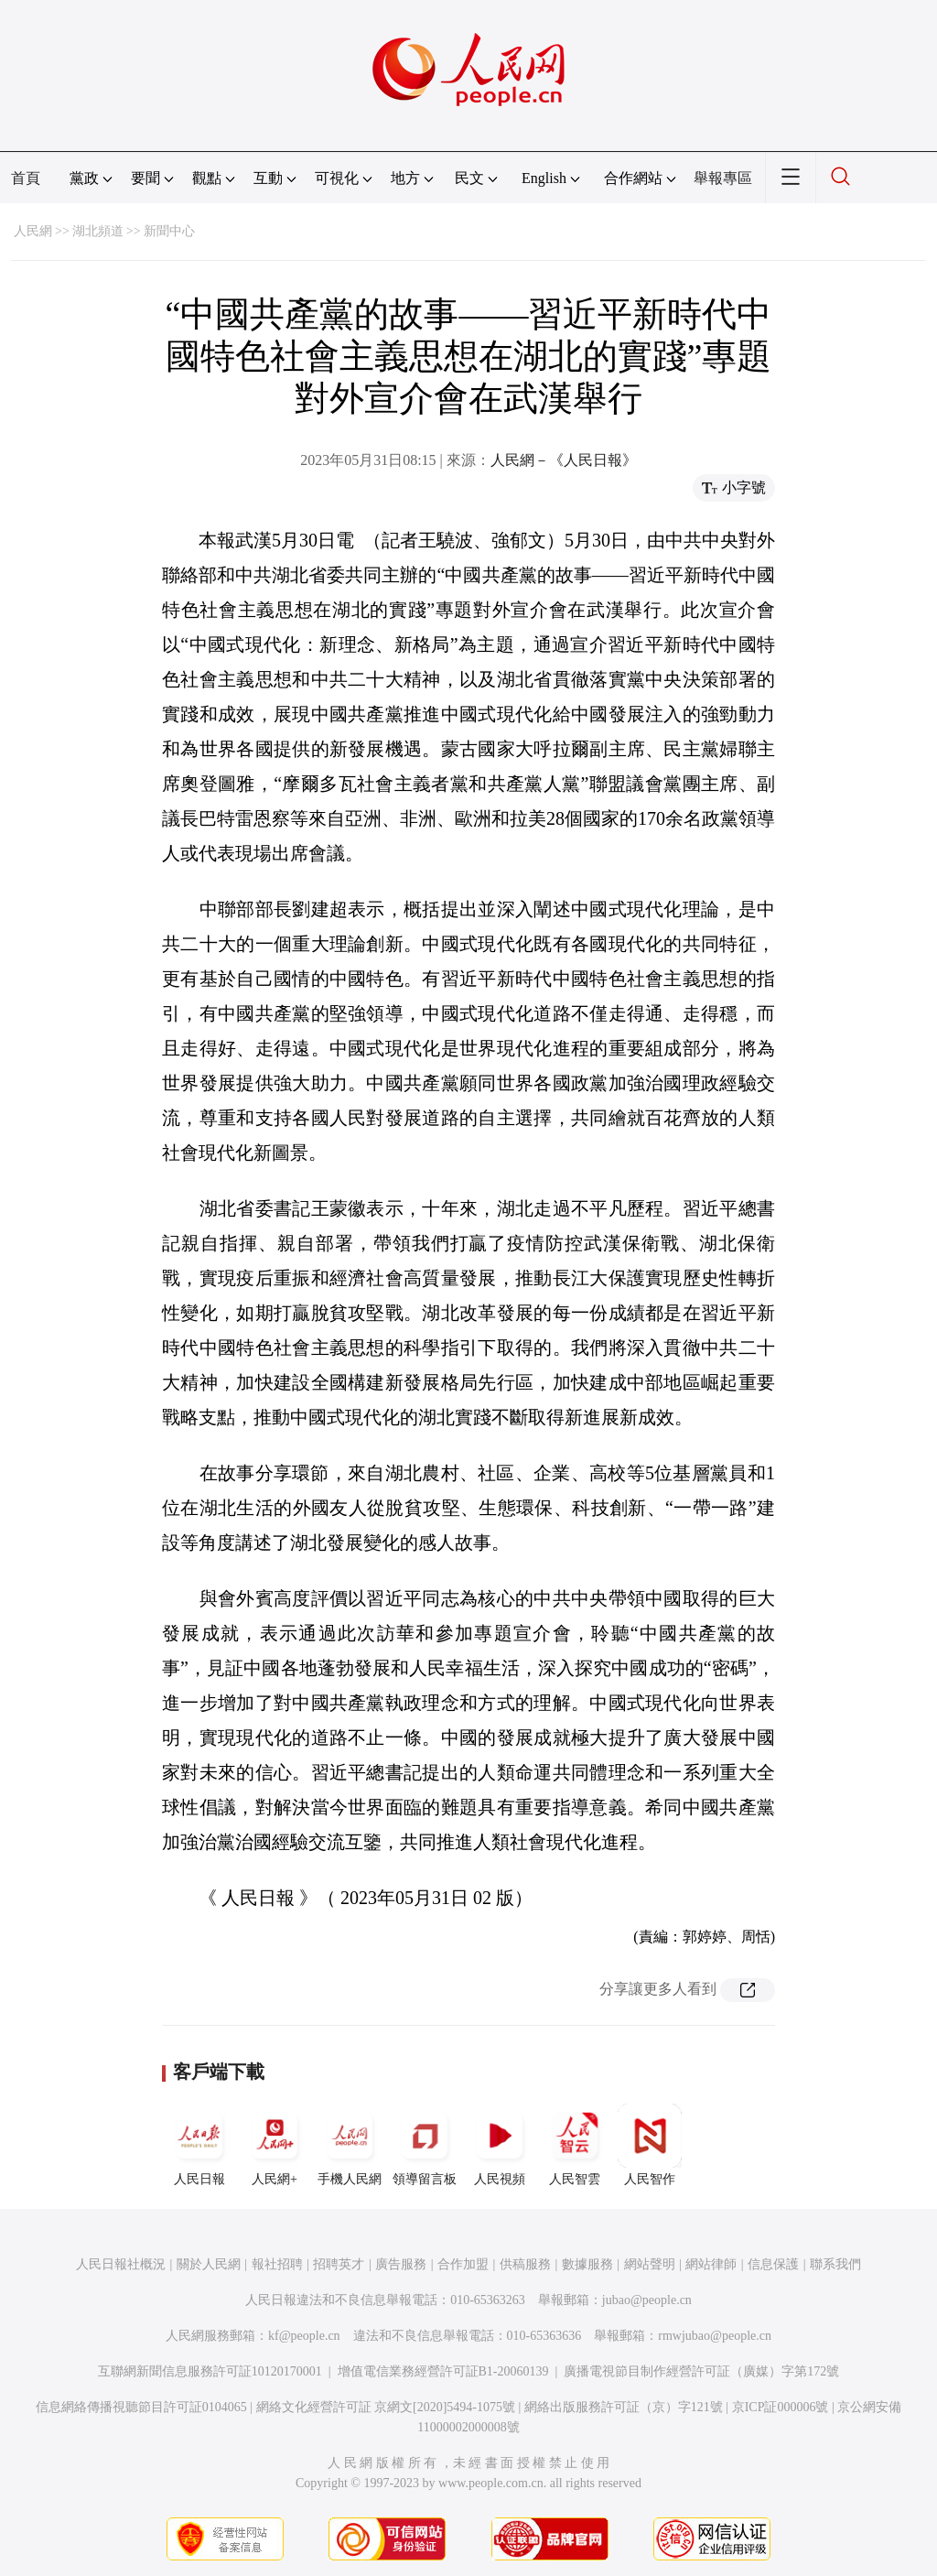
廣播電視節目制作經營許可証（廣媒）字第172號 (701, 2371)
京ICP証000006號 (780, 2407)
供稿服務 (525, 2264)
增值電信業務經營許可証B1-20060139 (443, 2371)
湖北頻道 (98, 231)
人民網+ (274, 2145)
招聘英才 (338, 2264)
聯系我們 (835, 2264)
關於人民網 (209, 2264)
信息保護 (773, 2264)
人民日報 (199, 2145)
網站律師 (711, 2264)
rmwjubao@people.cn (714, 2336)
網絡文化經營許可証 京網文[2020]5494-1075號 (386, 2407)
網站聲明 (649, 2264)
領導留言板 (425, 2145)
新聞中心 (169, 231)
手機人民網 (350, 2145)
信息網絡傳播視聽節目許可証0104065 (141, 2407)
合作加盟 (463, 2264)
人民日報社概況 (121, 2264)
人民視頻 (500, 2145)
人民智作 (650, 2145)
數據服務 (587, 2264)
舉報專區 (723, 178)
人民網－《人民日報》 (563, 460)
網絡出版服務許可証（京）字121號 (623, 2407)
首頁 (25, 178)
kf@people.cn (304, 2336)
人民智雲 (575, 2145)
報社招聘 (277, 2264)
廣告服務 (400, 2264)
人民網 (33, 231)
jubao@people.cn (647, 2300)
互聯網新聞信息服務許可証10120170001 (210, 2371)
